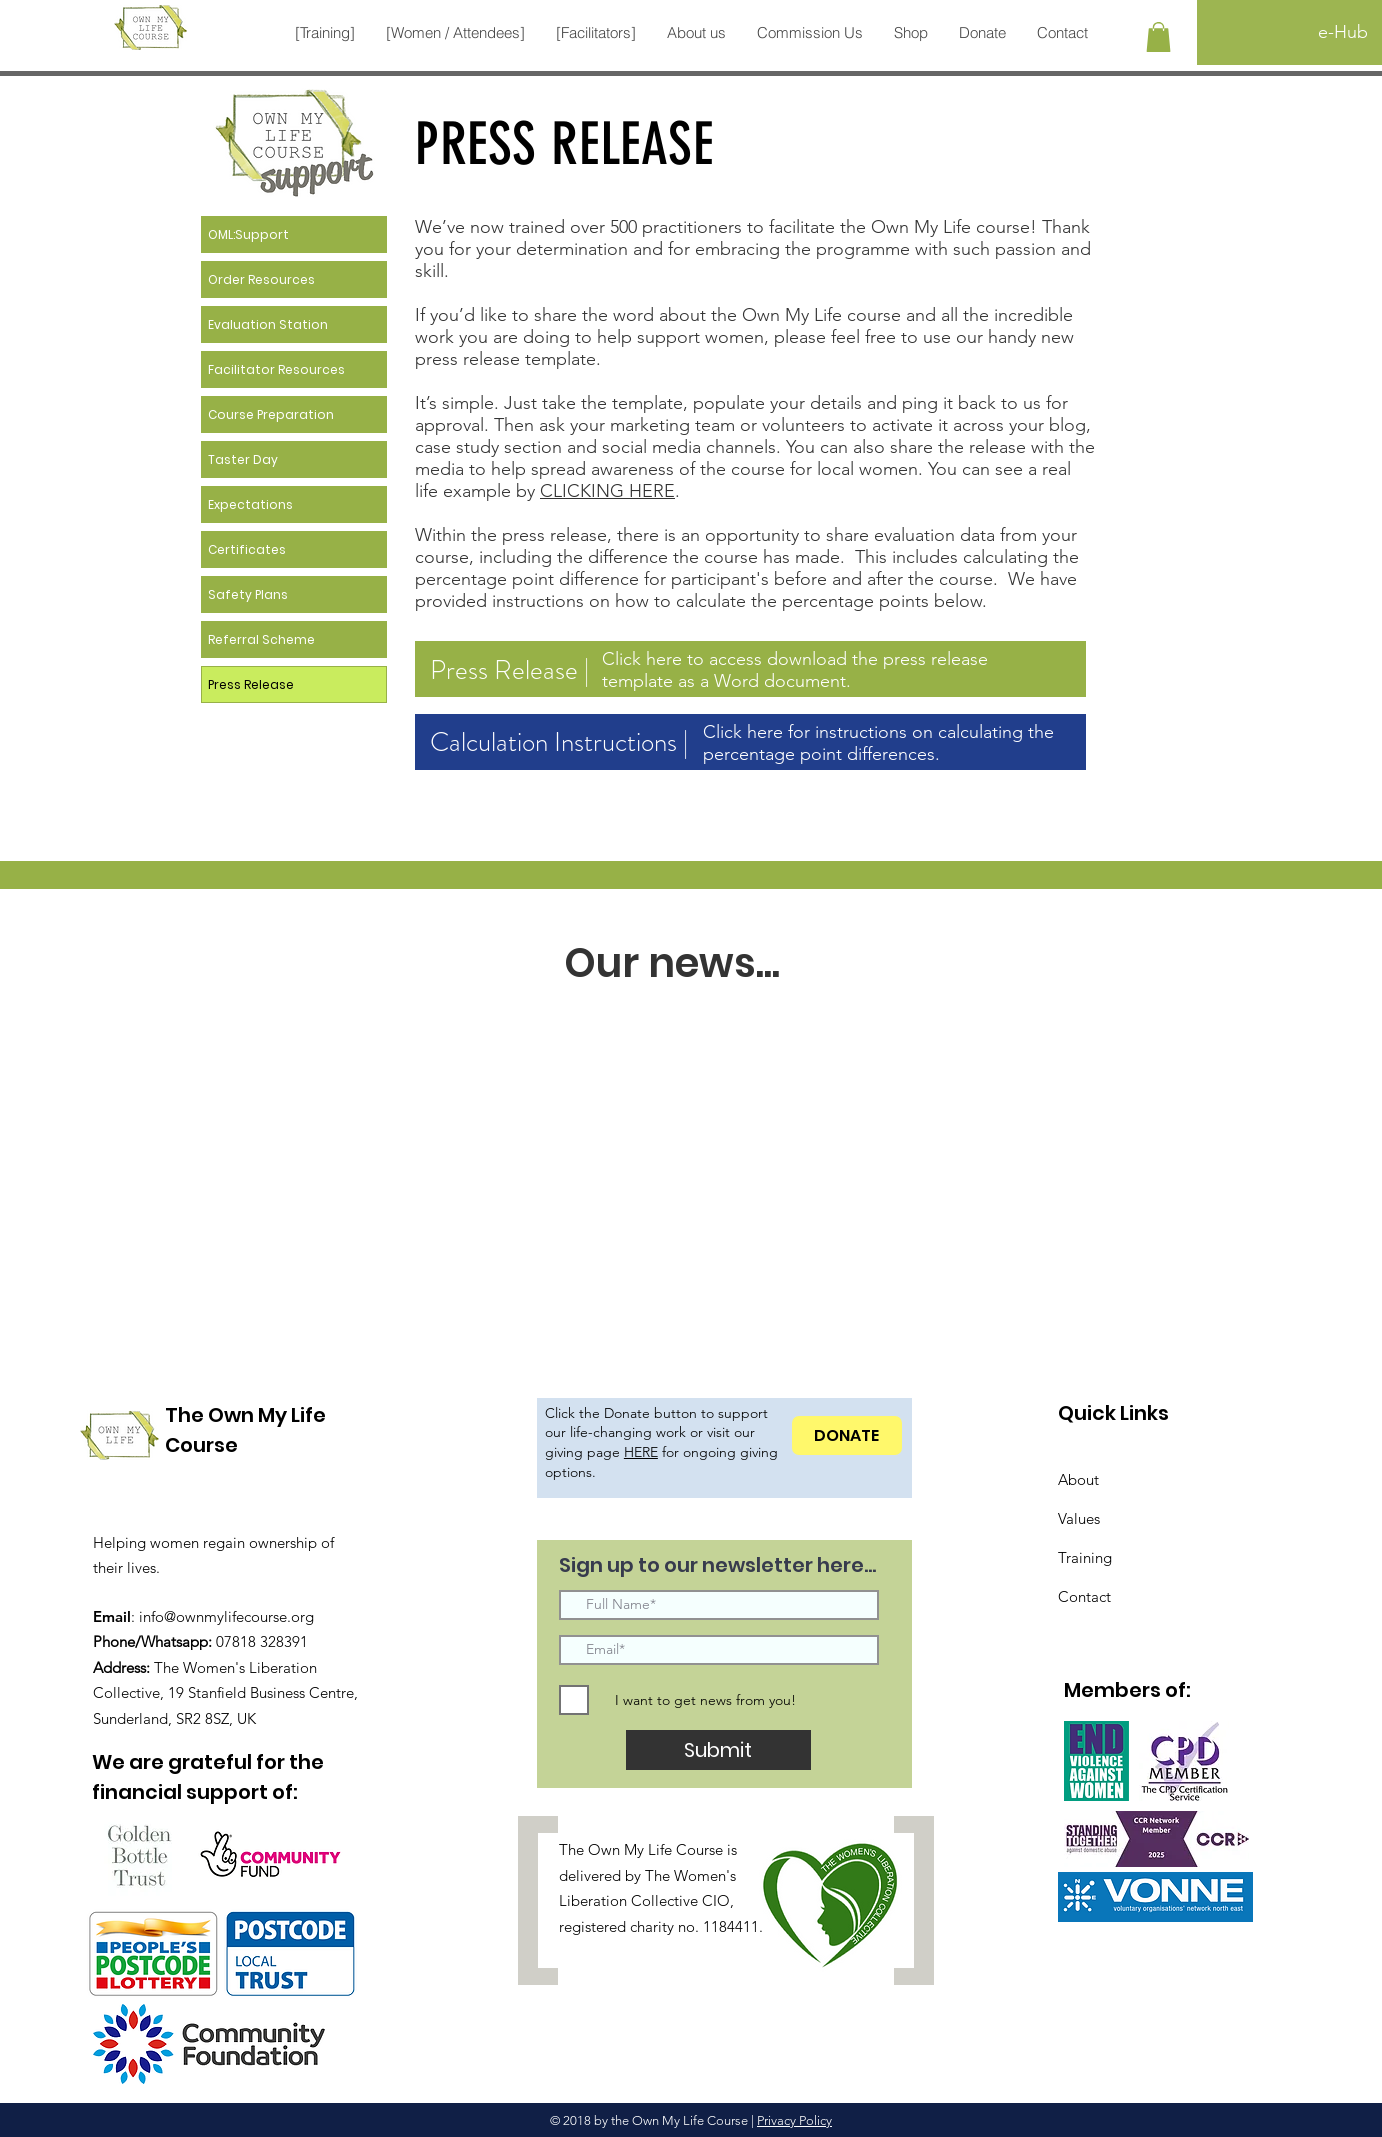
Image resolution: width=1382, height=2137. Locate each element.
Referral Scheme (261, 639)
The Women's (690, 1875)
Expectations (250, 504)
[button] (324, 32)
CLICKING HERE (607, 491)
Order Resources (261, 279)
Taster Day (243, 459)
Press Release (251, 684)
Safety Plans (248, 594)
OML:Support (248, 234)
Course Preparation (271, 414)
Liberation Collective (628, 1900)
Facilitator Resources (276, 369)
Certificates (247, 549)
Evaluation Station (268, 324)
